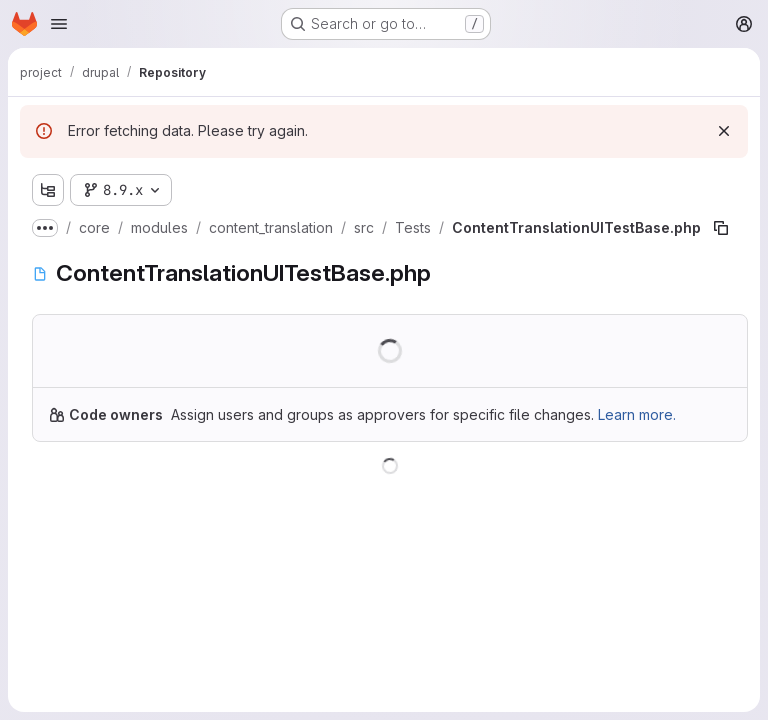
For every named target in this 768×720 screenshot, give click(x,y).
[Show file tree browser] (48, 190)
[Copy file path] (721, 228)
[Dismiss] (724, 131)
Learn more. (637, 414)
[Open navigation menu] (59, 24)
